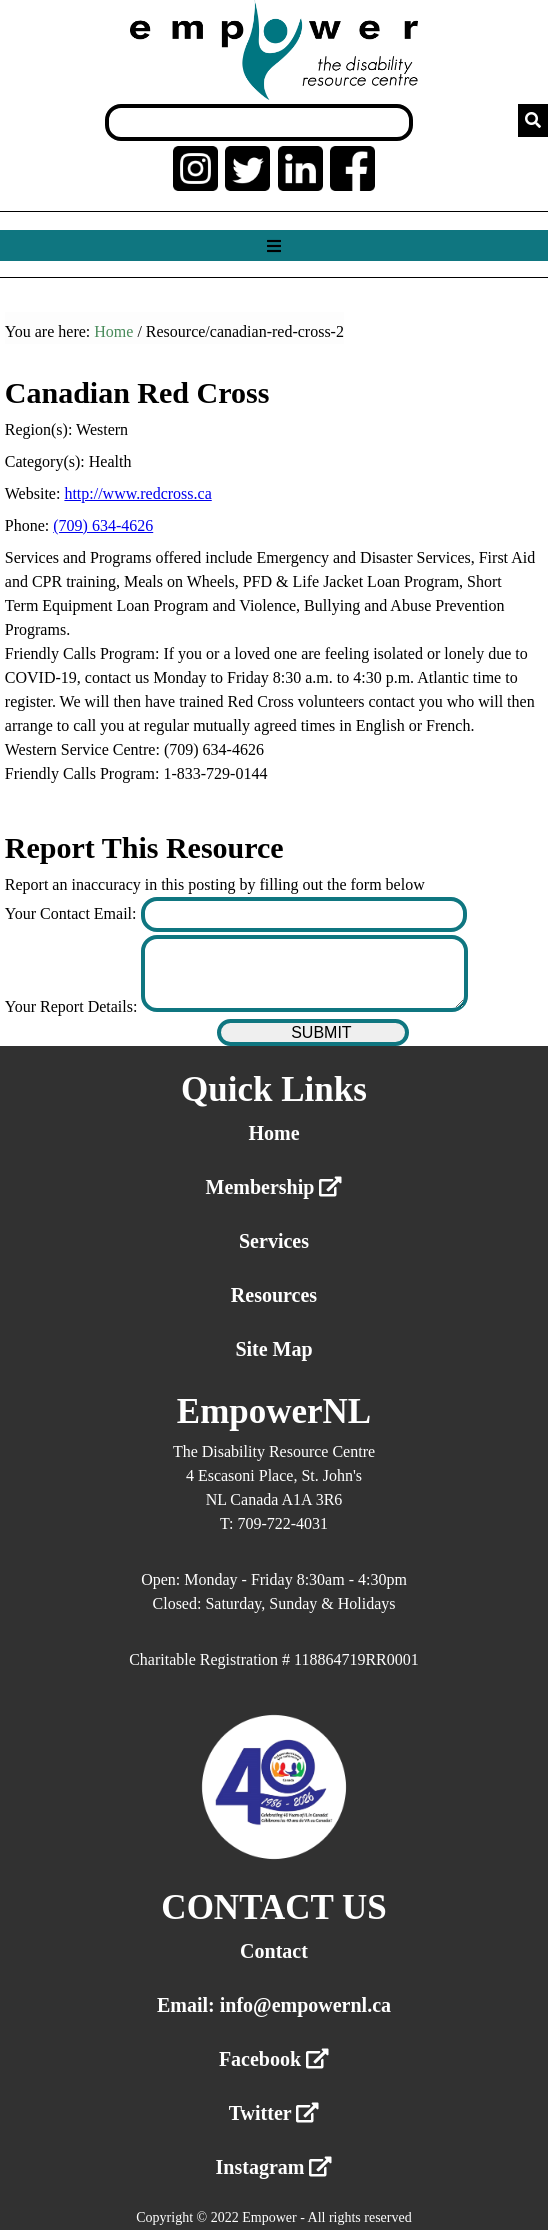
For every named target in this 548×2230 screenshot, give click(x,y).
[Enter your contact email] (304, 914)
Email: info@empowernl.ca (274, 2005)
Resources (274, 1295)
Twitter (274, 2113)
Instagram (274, 2167)
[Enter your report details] (304, 973)
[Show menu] (274, 246)
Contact (274, 1951)
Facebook (274, 2059)
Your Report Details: (73, 1006)
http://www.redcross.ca (137, 493)
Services (274, 1241)
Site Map (273, 1349)
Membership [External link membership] (274, 1187)
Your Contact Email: (73, 913)
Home (113, 331)
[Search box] (259, 122)
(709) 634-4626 (103, 525)
